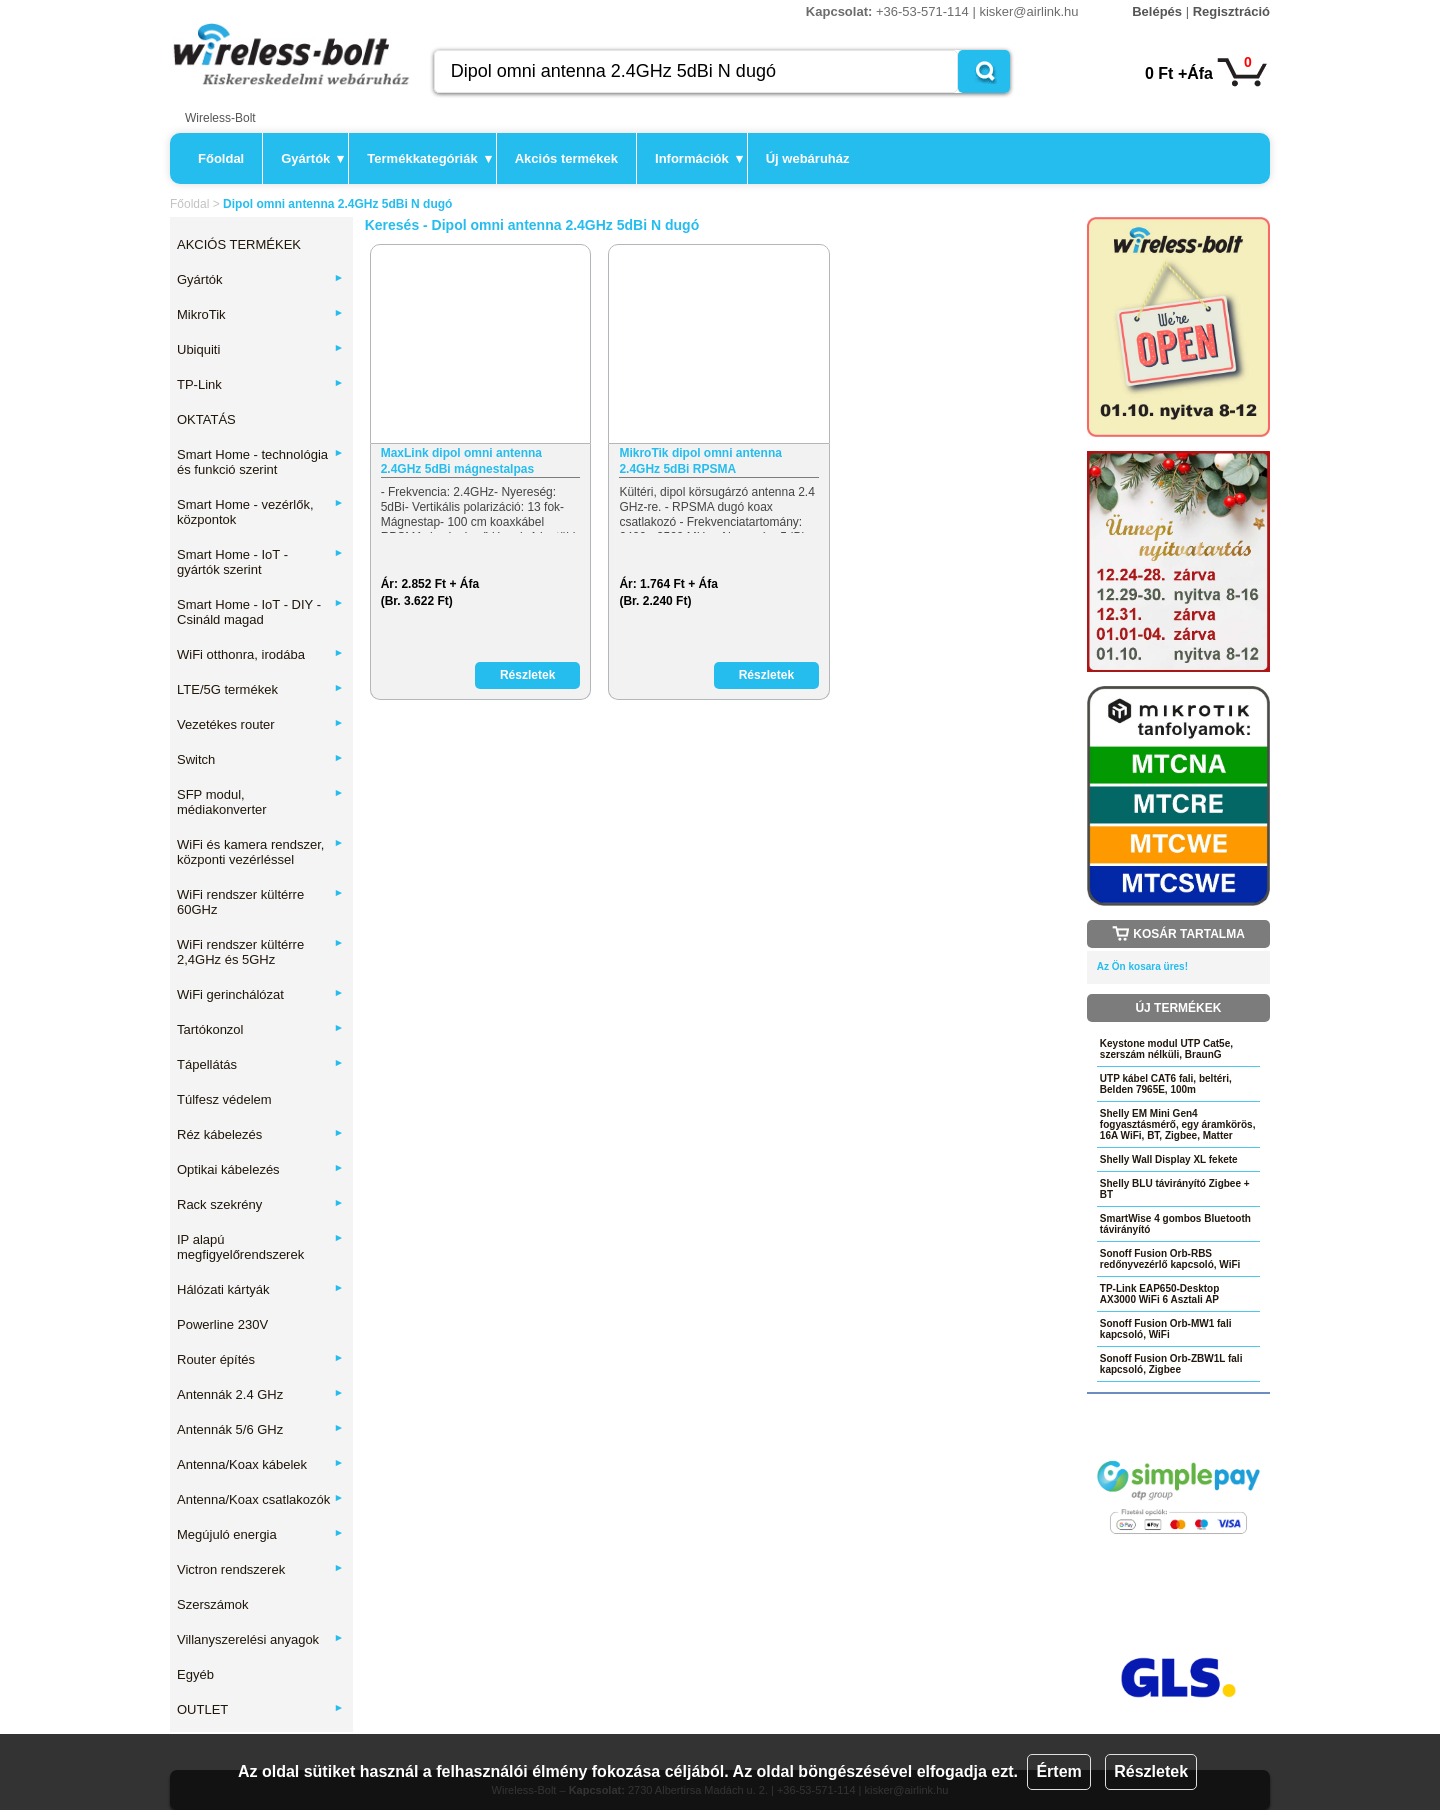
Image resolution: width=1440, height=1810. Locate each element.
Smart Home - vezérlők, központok (260, 512)
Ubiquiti (260, 349)
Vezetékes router (260, 724)
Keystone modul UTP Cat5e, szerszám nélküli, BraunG (1166, 1049)
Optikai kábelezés (260, 1169)
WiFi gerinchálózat (260, 994)
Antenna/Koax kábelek (260, 1464)
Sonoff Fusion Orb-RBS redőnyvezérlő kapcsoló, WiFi (1170, 1259)
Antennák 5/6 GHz (260, 1429)
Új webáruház (808, 158)
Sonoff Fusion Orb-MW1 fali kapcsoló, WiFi (1166, 1329)
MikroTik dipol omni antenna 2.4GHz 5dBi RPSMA (700, 461)
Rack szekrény (260, 1204)
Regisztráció (1231, 11)
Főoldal (221, 158)
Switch (260, 759)
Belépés (1157, 11)
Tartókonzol (260, 1029)
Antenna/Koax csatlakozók (260, 1499)
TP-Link (260, 384)
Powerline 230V (222, 1324)
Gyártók (312, 158)
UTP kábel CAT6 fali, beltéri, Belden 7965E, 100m (1166, 1084)
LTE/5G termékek (260, 689)
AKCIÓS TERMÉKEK (239, 244)
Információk (699, 158)
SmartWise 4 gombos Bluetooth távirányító (1175, 1224)
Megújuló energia (260, 1534)
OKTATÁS (206, 419)
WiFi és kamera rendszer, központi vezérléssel (260, 852)
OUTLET (260, 1709)
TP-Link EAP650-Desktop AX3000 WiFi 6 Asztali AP (1159, 1294)
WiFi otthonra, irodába (260, 654)
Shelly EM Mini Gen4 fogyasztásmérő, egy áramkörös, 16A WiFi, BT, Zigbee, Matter (1178, 1124)
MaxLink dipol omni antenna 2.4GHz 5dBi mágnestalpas (461, 461)
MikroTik (260, 314)
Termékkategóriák (429, 158)
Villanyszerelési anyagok (260, 1639)
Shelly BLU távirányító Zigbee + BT (1175, 1189)
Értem (1058, 1771)
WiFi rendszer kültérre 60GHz (260, 902)
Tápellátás (260, 1064)
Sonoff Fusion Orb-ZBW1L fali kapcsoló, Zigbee (1171, 1364)
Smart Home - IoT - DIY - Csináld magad (260, 612)
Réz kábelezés (260, 1134)
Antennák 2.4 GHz (260, 1394)
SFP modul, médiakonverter (260, 802)
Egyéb (195, 1674)
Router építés (260, 1359)
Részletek (1151, 1771)
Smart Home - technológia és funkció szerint (260, 462)
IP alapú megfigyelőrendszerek (260, 1247)
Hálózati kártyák (260, 1289)
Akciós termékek (566, 158)
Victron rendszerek (260, 1569)
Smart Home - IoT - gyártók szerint (260, 562)
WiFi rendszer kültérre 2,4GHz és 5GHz (260, 952)
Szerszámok (213, 1604)
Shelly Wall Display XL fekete (1169, 1159)
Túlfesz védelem (224, 1099)
